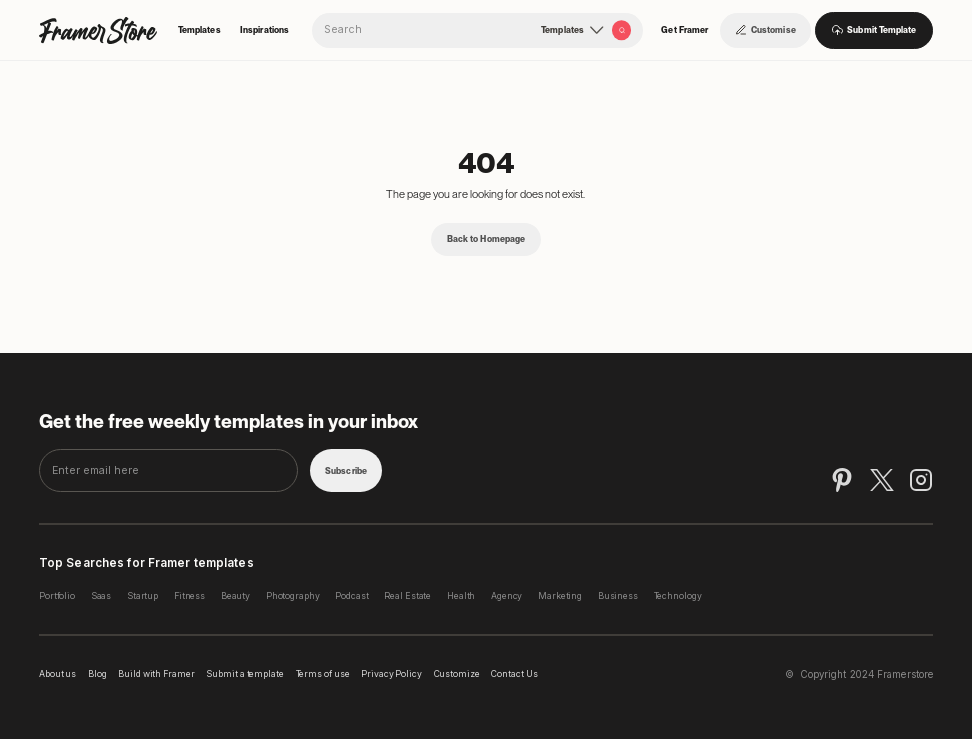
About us (57, 674)
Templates (199, 30)
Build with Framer (156, 674)
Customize (457, 674)
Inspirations (264, 30)
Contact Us (514, 674)
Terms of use (323, 674)
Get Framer (684, 30)
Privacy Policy (391, 674)
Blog (97, 674)
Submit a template (245, 674)
